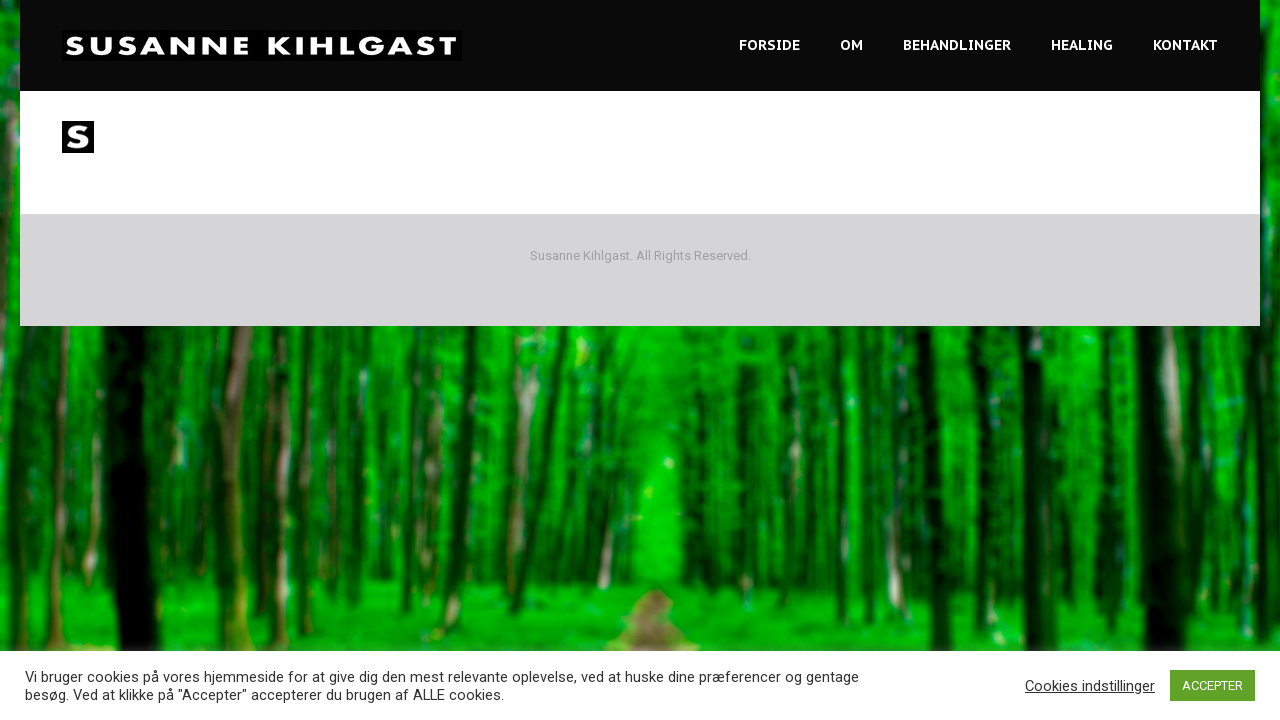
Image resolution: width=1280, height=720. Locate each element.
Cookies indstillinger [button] (1090, 686)
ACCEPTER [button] (1212, 685)
